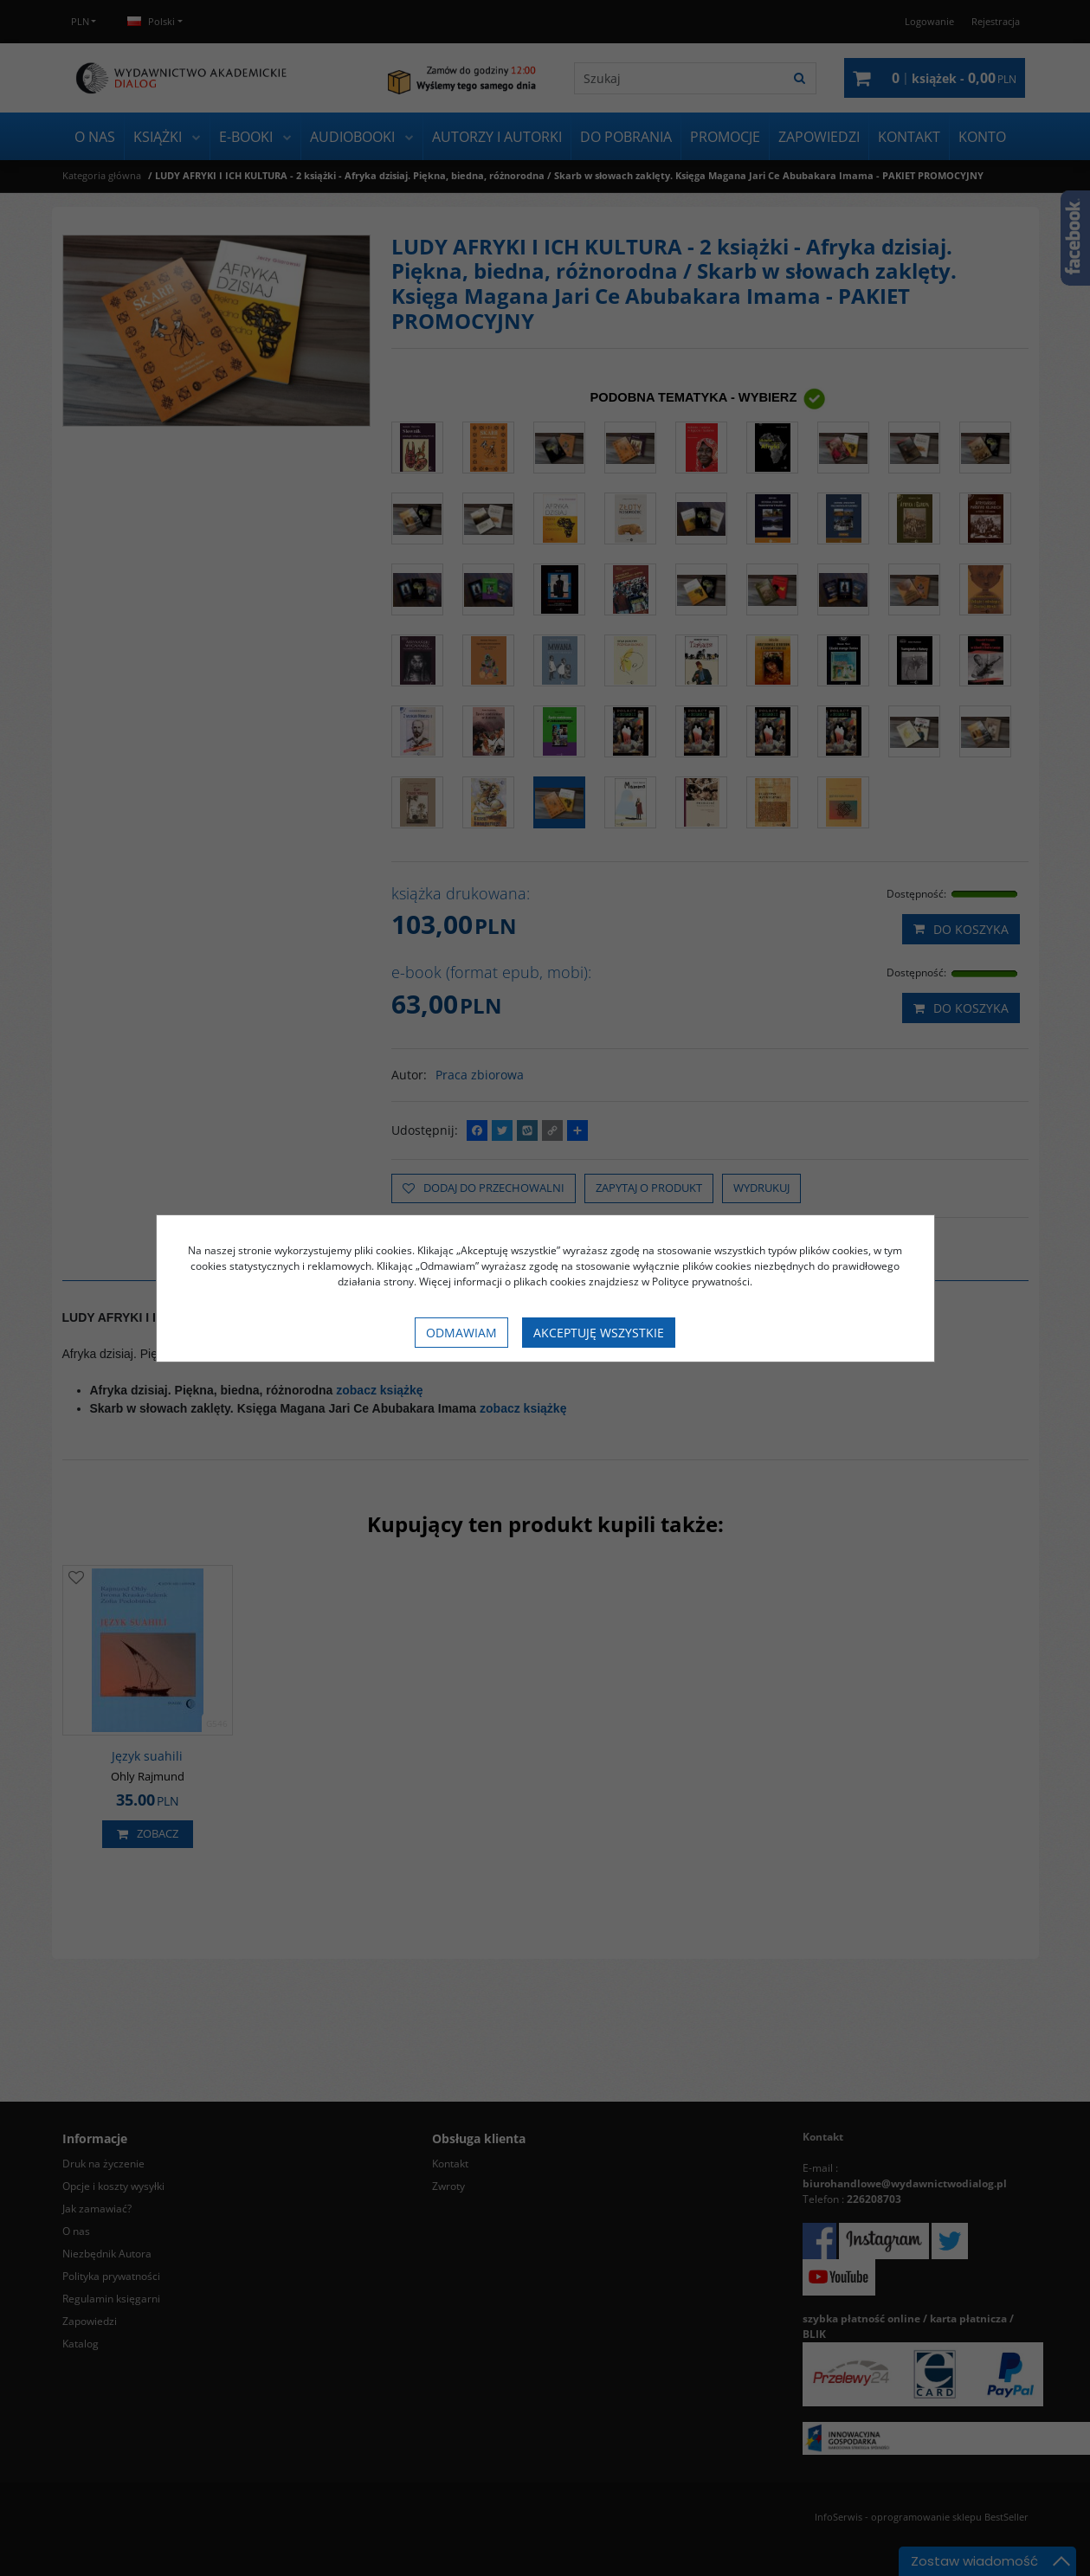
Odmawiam (461, 1332)
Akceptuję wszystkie (598, 1332)
